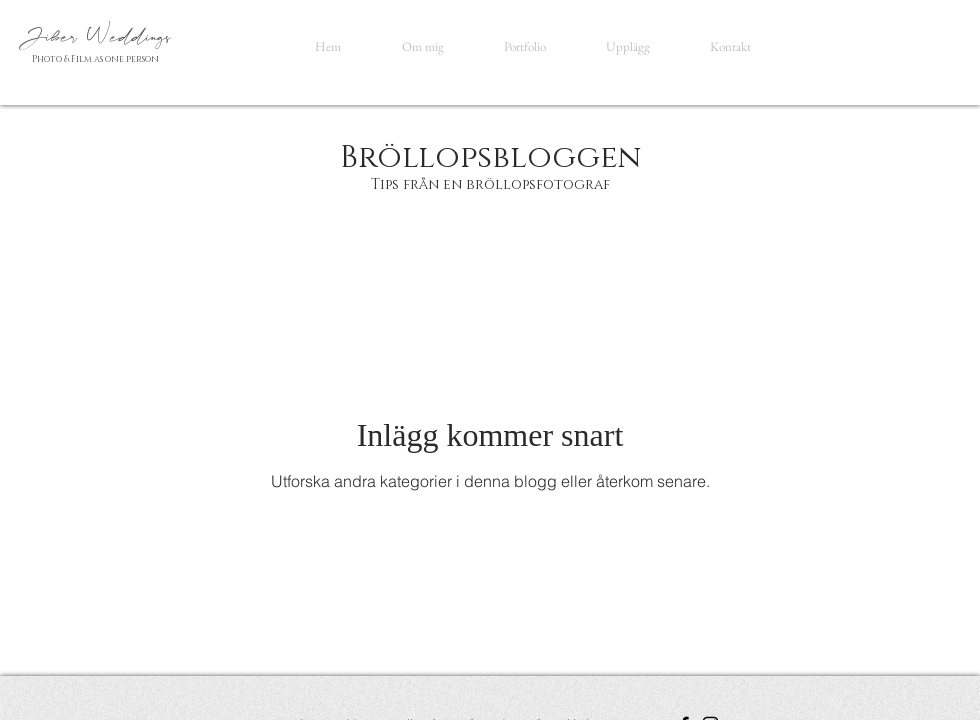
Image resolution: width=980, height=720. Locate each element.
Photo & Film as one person (95, 59)
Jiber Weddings (98, 37)
